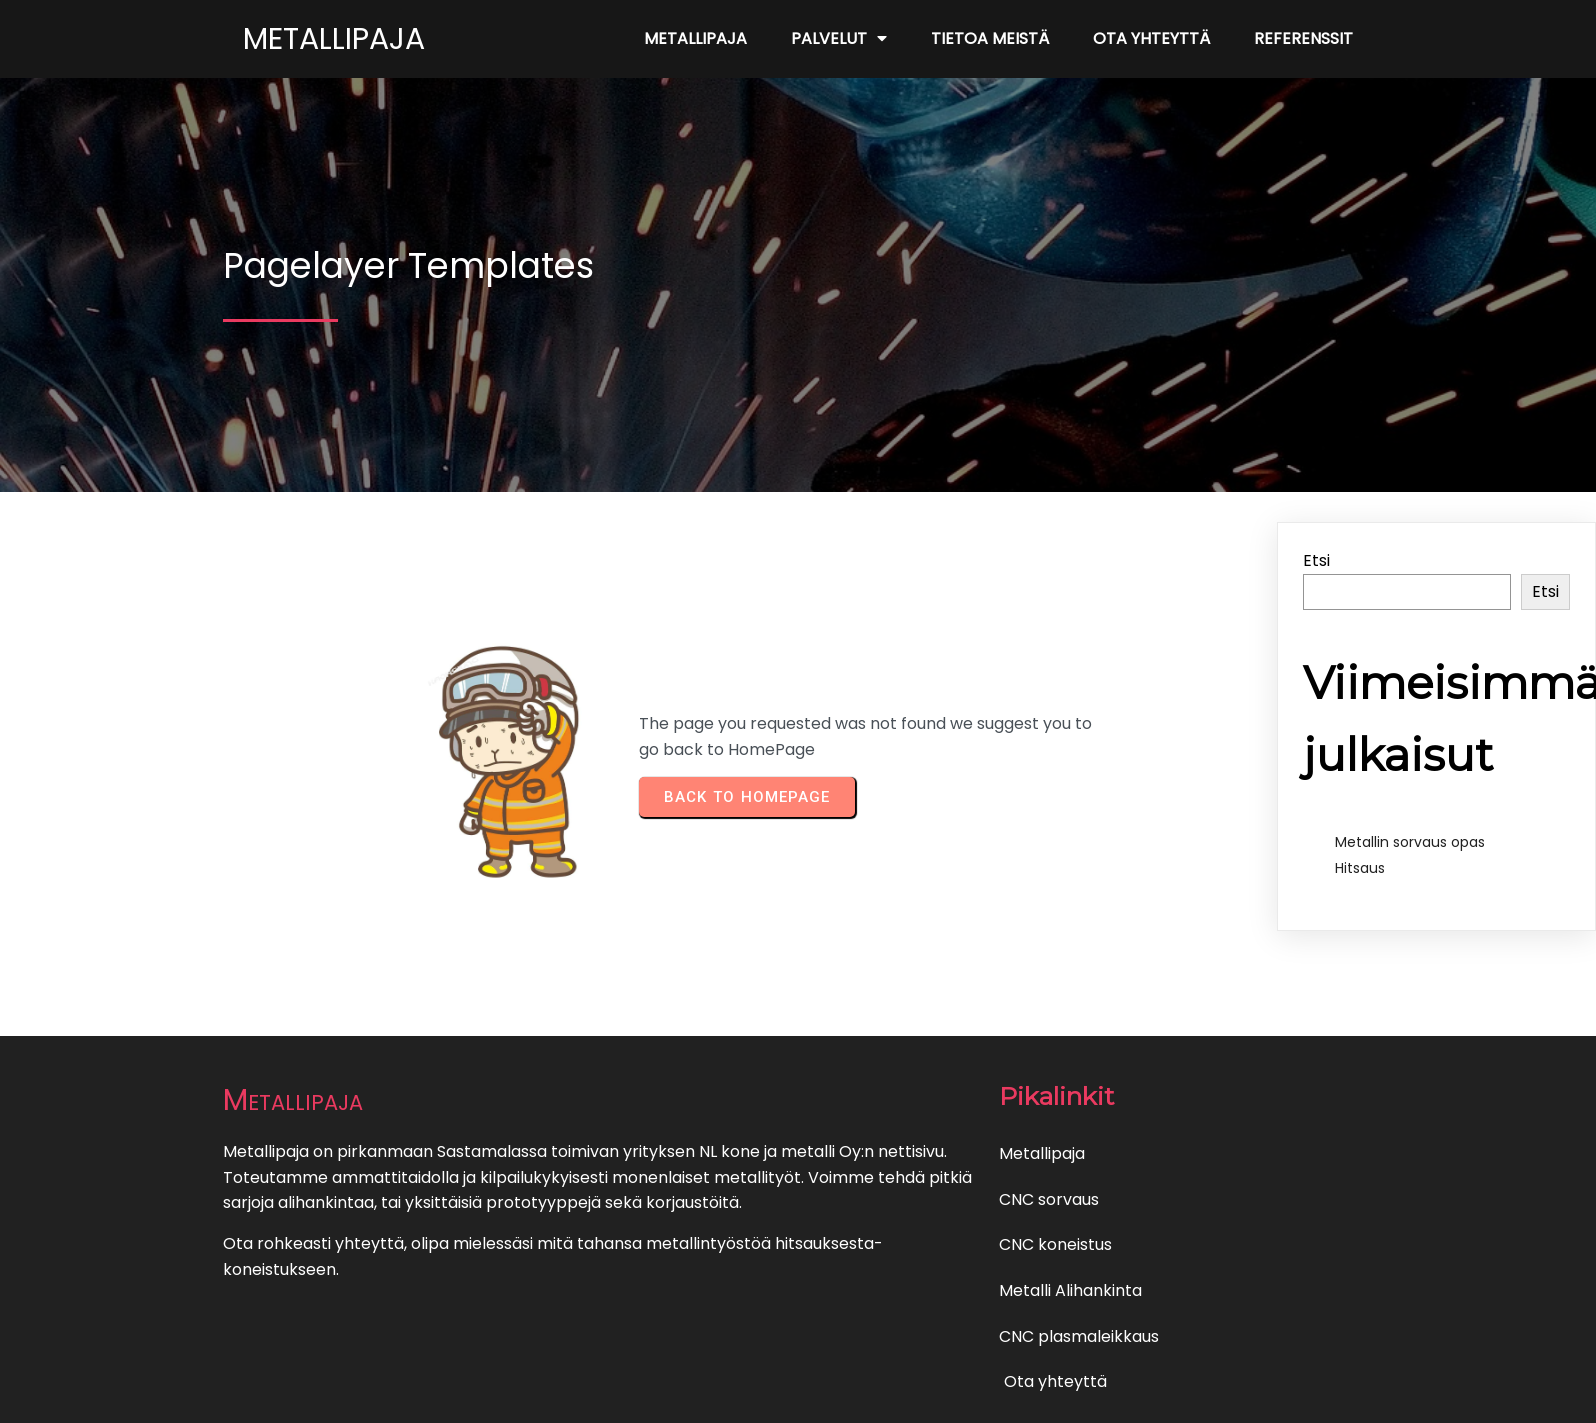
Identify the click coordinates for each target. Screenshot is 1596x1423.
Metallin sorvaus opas (1410, 842)
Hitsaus (1360, 868)
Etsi (1316, 560)
